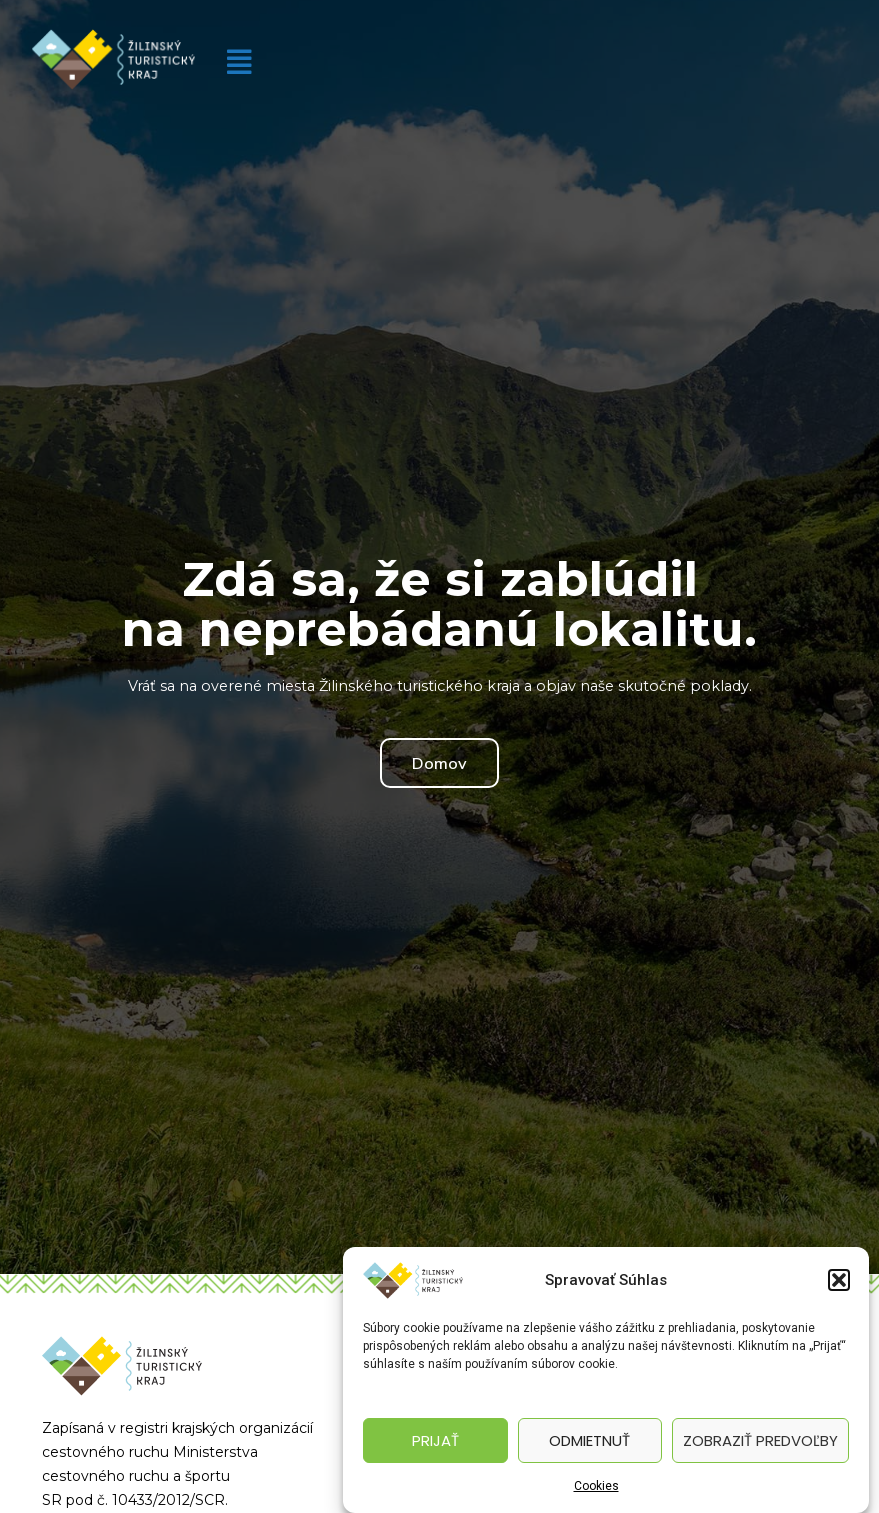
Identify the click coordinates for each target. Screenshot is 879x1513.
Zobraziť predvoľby (760, 1440)
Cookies (596, 1486)
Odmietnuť (589, 1440)
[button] (839, 1280)
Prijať (435, 1440)
